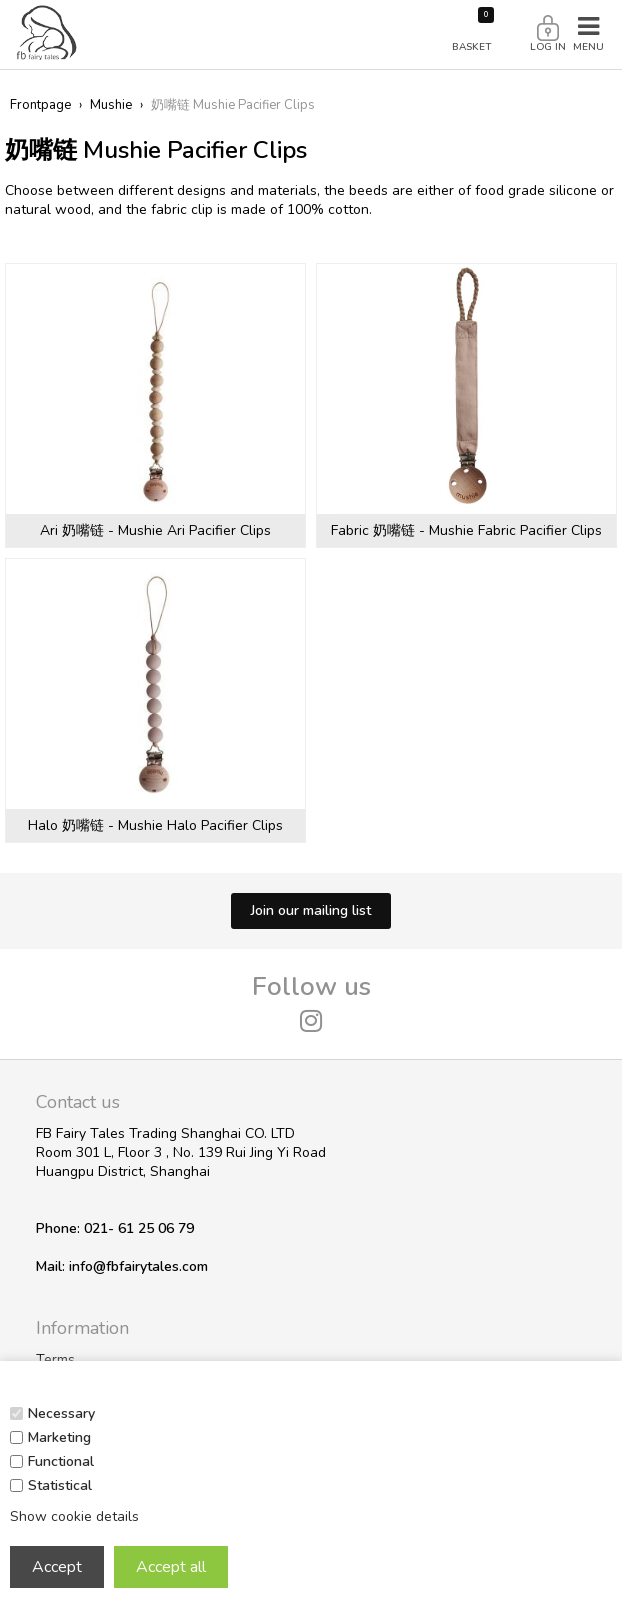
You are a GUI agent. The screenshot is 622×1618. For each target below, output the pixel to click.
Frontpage (40, 105)
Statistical (60, 1485)
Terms (55, 1359)
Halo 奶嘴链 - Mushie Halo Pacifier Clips (155, 825)
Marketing (59, 1437)
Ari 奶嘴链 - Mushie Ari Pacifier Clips (155, 530)
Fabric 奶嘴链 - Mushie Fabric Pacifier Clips (466, 530)
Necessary (61, 1413)
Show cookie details (74, 1516)
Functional (61, 1461)
